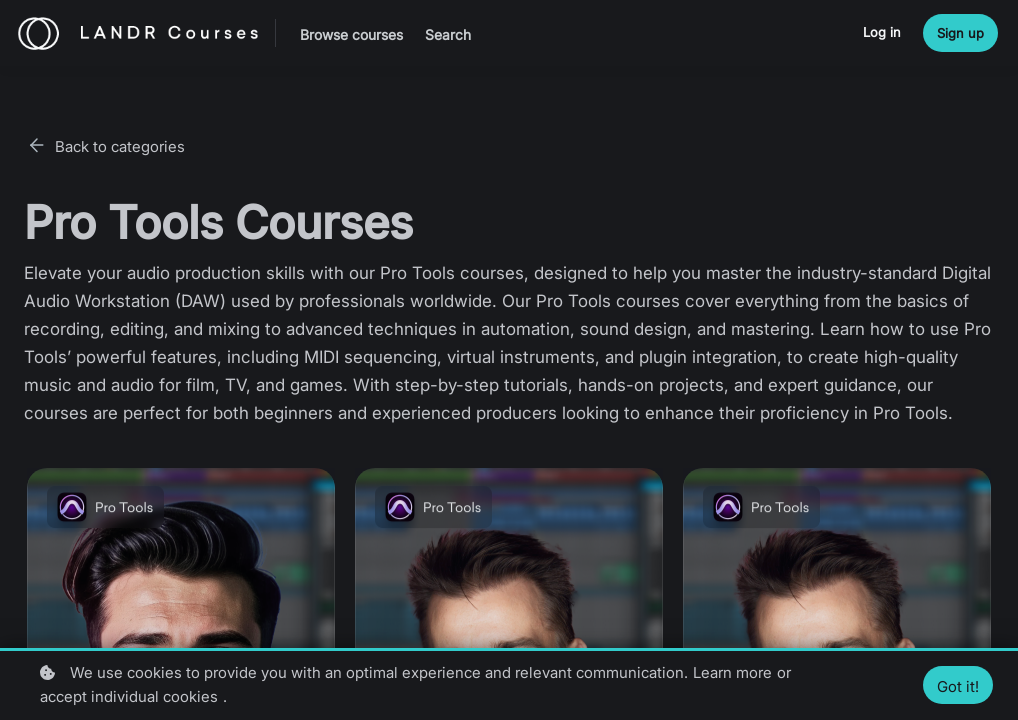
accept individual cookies (129, 696)
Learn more (732, 672)
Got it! (958, 686)
